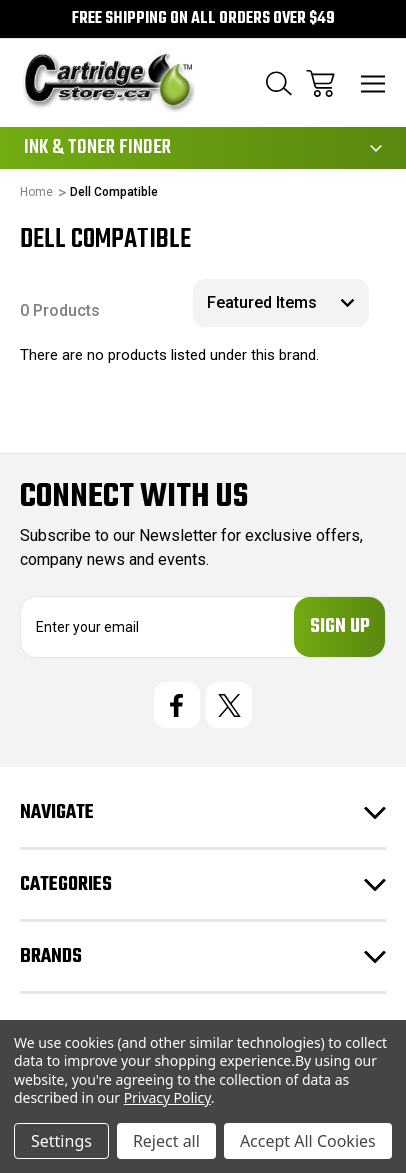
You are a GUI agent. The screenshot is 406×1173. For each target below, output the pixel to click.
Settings (61, 1141)
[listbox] (281, 303)
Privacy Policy (167, 1097)
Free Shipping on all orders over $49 (203, 19)
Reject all (166, 1141)
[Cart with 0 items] (320, 83)
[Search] (279, 83)
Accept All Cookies (308, 1141)
